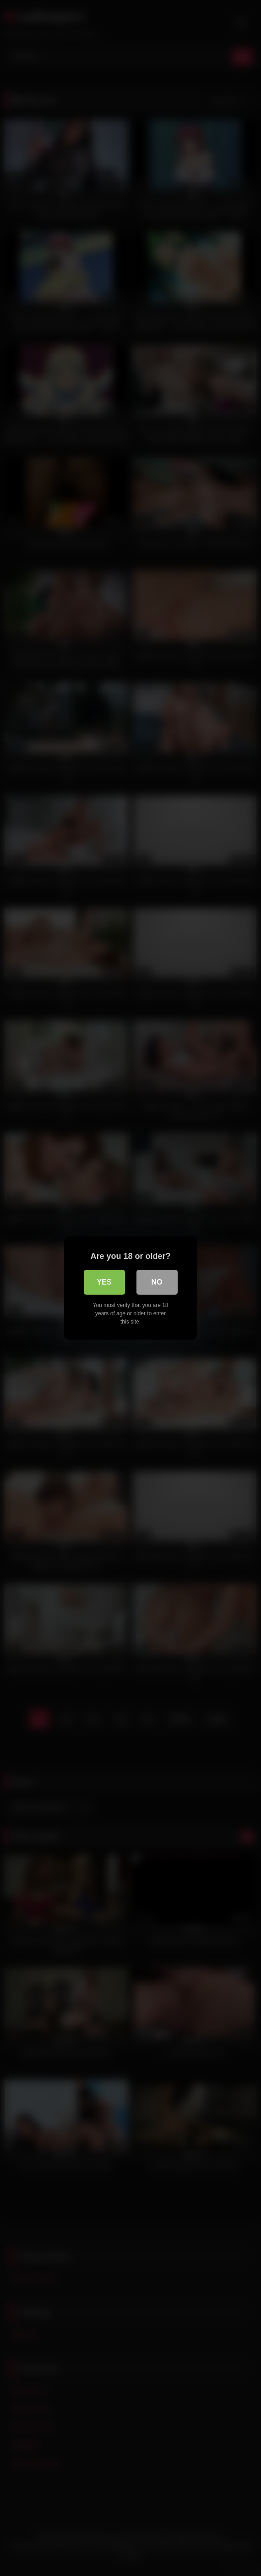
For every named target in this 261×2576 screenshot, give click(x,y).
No (157, 1282)
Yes (104, 1282)
